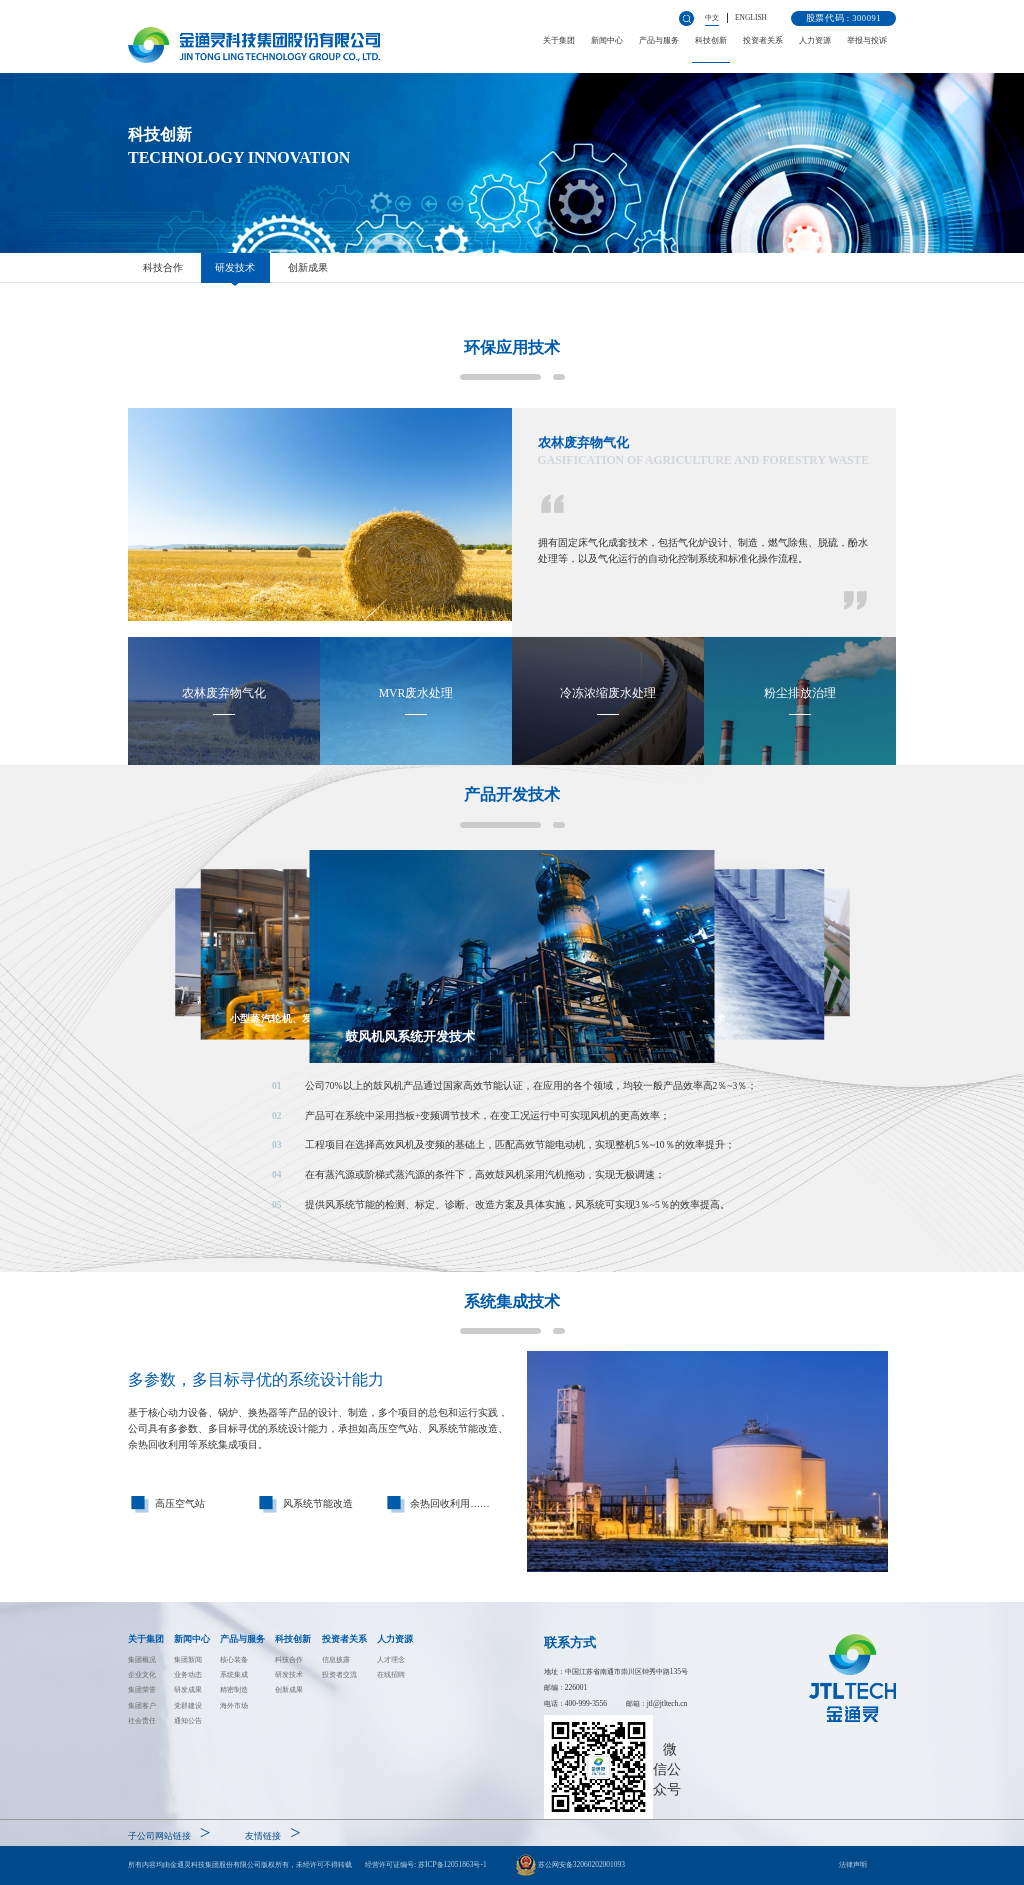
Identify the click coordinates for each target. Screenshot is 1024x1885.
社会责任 (142, 1720)
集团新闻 (188, 1659)
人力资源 (815, 40)
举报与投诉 (867, 40)
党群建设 (188, 1705)
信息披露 (336, 1659)
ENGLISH (751, 17)
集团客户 (142, 1705)
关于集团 (559, 40)
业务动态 (188, 1674)
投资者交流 (339, 1674)
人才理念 (391, 1659)
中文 (712, 17)
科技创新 (711, 40)
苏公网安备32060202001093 (570, 1865)
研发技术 (235, 267)
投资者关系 (763, 40)
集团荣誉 (142, 1689)
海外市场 (234, 1705)
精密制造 (234, 1689)
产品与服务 (659, 40)
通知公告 (188, 1720)
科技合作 (163, 267)
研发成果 (188, 1689)
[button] (514, 1145)
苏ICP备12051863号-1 (452, 1864)
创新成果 (308, 267)
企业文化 (142, 1674)
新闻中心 (607, 40)
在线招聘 (391, 1674)
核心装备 (234, 1659)
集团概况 (142, 1659)
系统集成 (234, 1674)
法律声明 (853, 1864)
